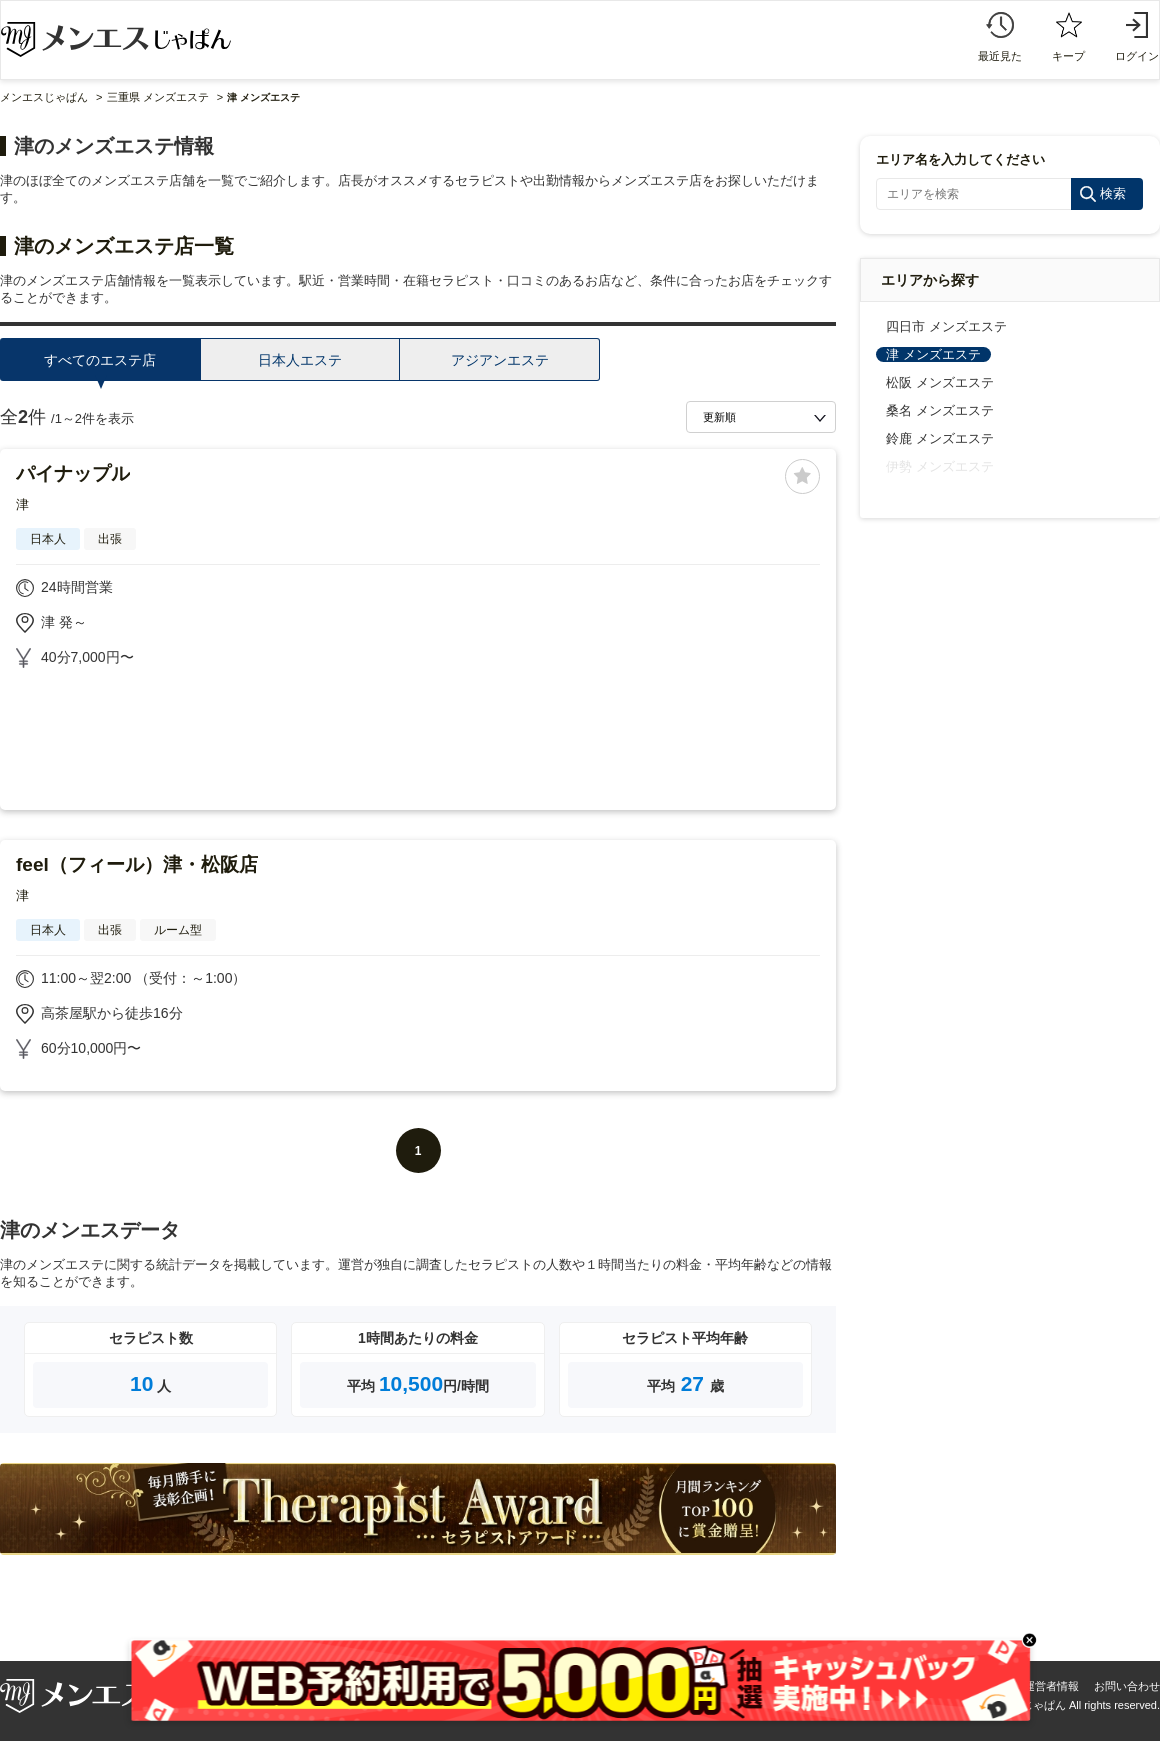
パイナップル (73, 473)
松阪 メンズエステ (940, 382)
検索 (1113, 193)
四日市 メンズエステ (946, 326)
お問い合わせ (1127, 1686)
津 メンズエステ (933, 354)
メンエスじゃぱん (44, 97)
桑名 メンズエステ (940, 410)
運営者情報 (1051, 1686)
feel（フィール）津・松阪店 (137, 864)
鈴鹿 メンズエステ (940, 438)
